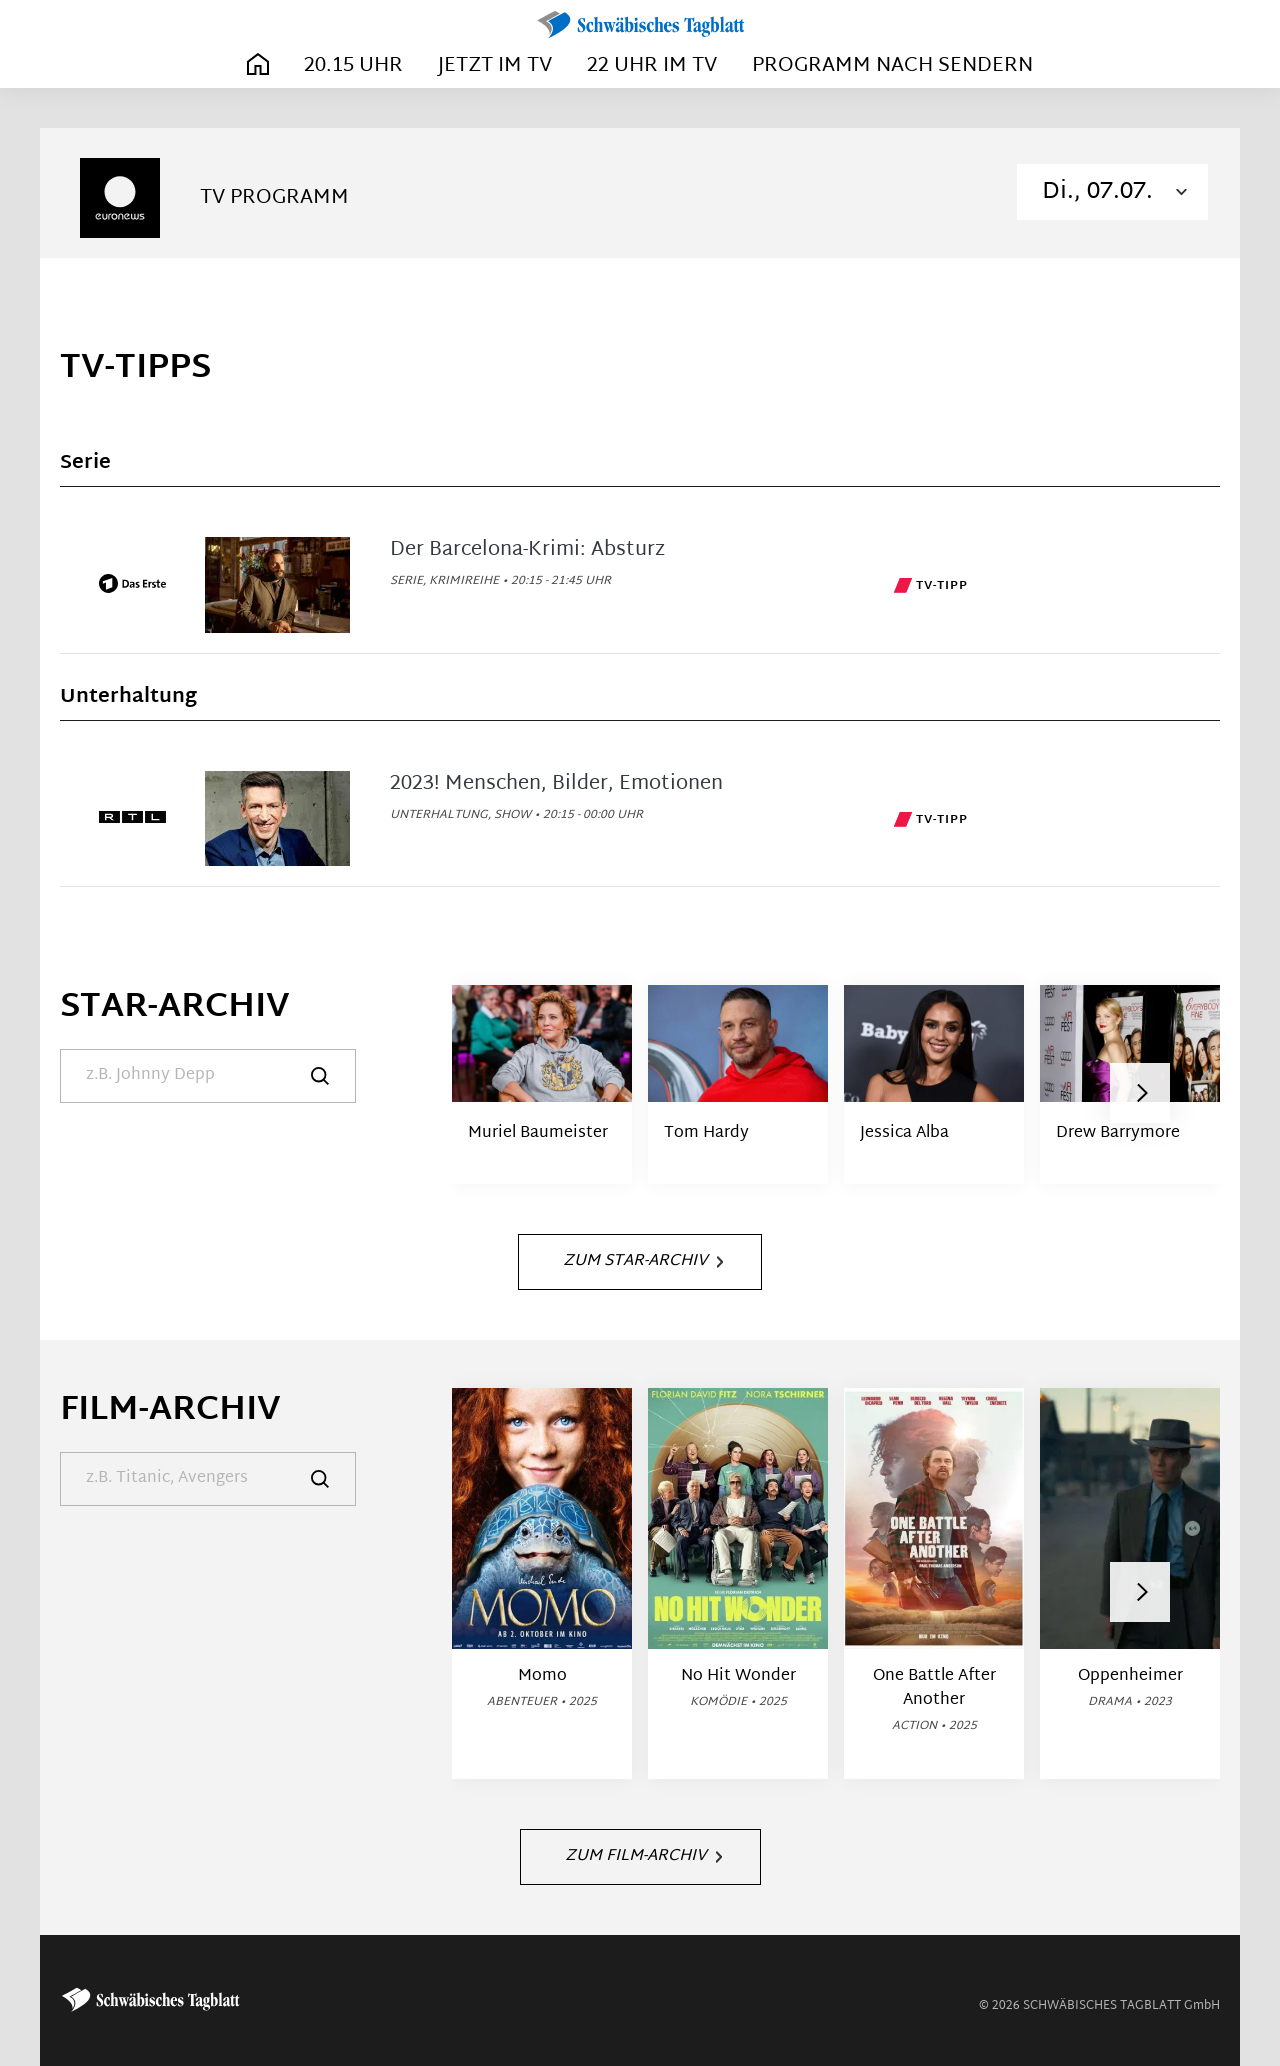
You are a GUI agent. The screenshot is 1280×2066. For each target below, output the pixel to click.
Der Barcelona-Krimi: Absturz (527, 550)
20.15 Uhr (353, 66)
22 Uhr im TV (652, 66)
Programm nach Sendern (892, 66)
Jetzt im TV (495, 66)
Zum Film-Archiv (643, 1856)
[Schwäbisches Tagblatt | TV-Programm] (640, 25)
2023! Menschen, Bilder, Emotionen (556, 784)
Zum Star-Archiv (643, 1261)
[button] (1140, 1093)
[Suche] (208, 1076)
